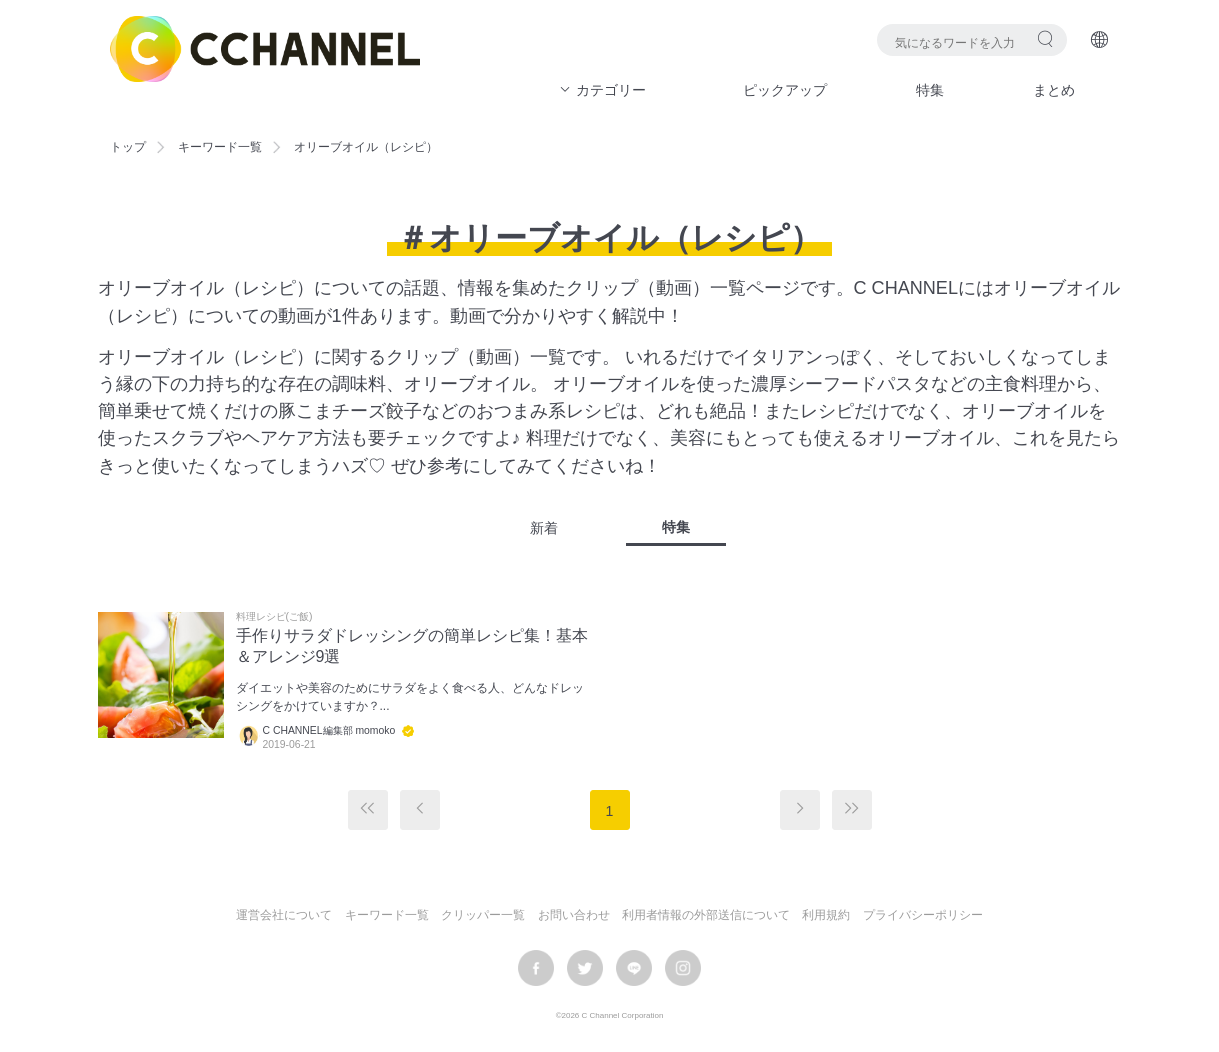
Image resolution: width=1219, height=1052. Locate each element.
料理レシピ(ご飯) (274, 617)
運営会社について (284, 915)
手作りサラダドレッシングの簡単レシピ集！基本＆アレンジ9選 (412, 646)
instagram (683, 968)
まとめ (1054, 90)
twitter (585, 968)
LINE (634, 968)
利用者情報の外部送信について (706, 915)
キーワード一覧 (220, 147)
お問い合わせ (574, 915)
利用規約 (826, 915)
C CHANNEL (265, 49)
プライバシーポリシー (923, 915)
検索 (1045, 38)
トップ (128, 147)
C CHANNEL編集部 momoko (329, 730)
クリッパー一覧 (483, 915)
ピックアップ (785, 90)
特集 (930, 90)
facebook (536, 968)
